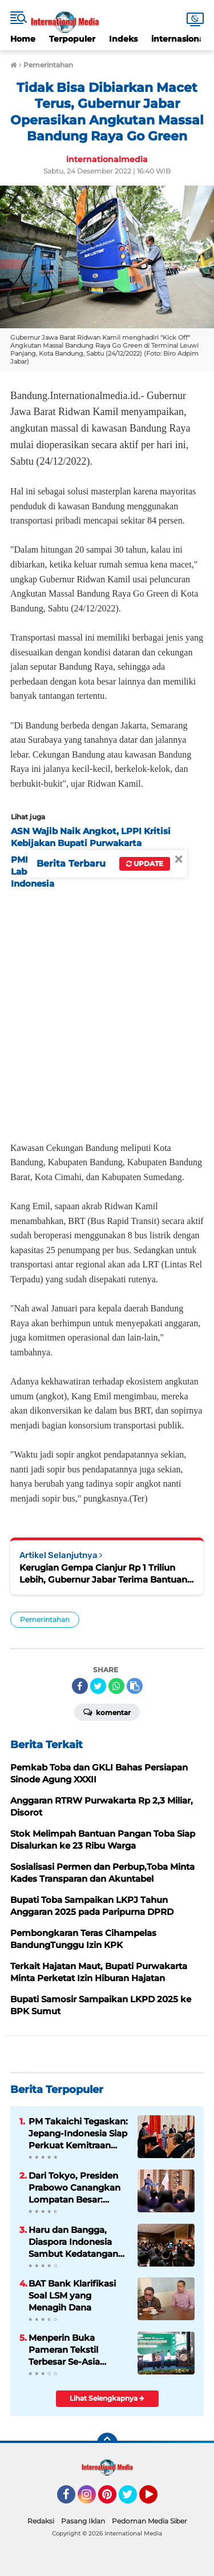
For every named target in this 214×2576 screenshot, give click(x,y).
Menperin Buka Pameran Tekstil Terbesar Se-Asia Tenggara (64, 2350)
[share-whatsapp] (116, 1686)
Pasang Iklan (83, 2521)
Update (144, 863)
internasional (179, 39)
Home (22, 39)
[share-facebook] (80, 1686)
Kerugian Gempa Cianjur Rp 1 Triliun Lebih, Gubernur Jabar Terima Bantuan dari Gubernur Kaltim (103, 1573)
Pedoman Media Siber (149, 2521)
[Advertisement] (107, 1012)
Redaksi (40, 2521)
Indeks (123, 39)
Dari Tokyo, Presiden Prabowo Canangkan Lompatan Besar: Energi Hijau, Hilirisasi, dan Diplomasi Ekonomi (76, 2187)
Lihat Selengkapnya (107, 2398)
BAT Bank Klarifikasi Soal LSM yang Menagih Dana (72, 2295)
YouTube (156, 2499)
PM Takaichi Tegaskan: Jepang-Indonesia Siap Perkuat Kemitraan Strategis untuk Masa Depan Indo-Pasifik (78, 2133)
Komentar (107, 1712)
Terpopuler (72, 39)
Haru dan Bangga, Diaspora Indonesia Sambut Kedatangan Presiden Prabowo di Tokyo (74, 2242)
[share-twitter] (98, 1686)
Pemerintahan (45, 1619)
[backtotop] (107, 2443)
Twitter (133, 2499)
